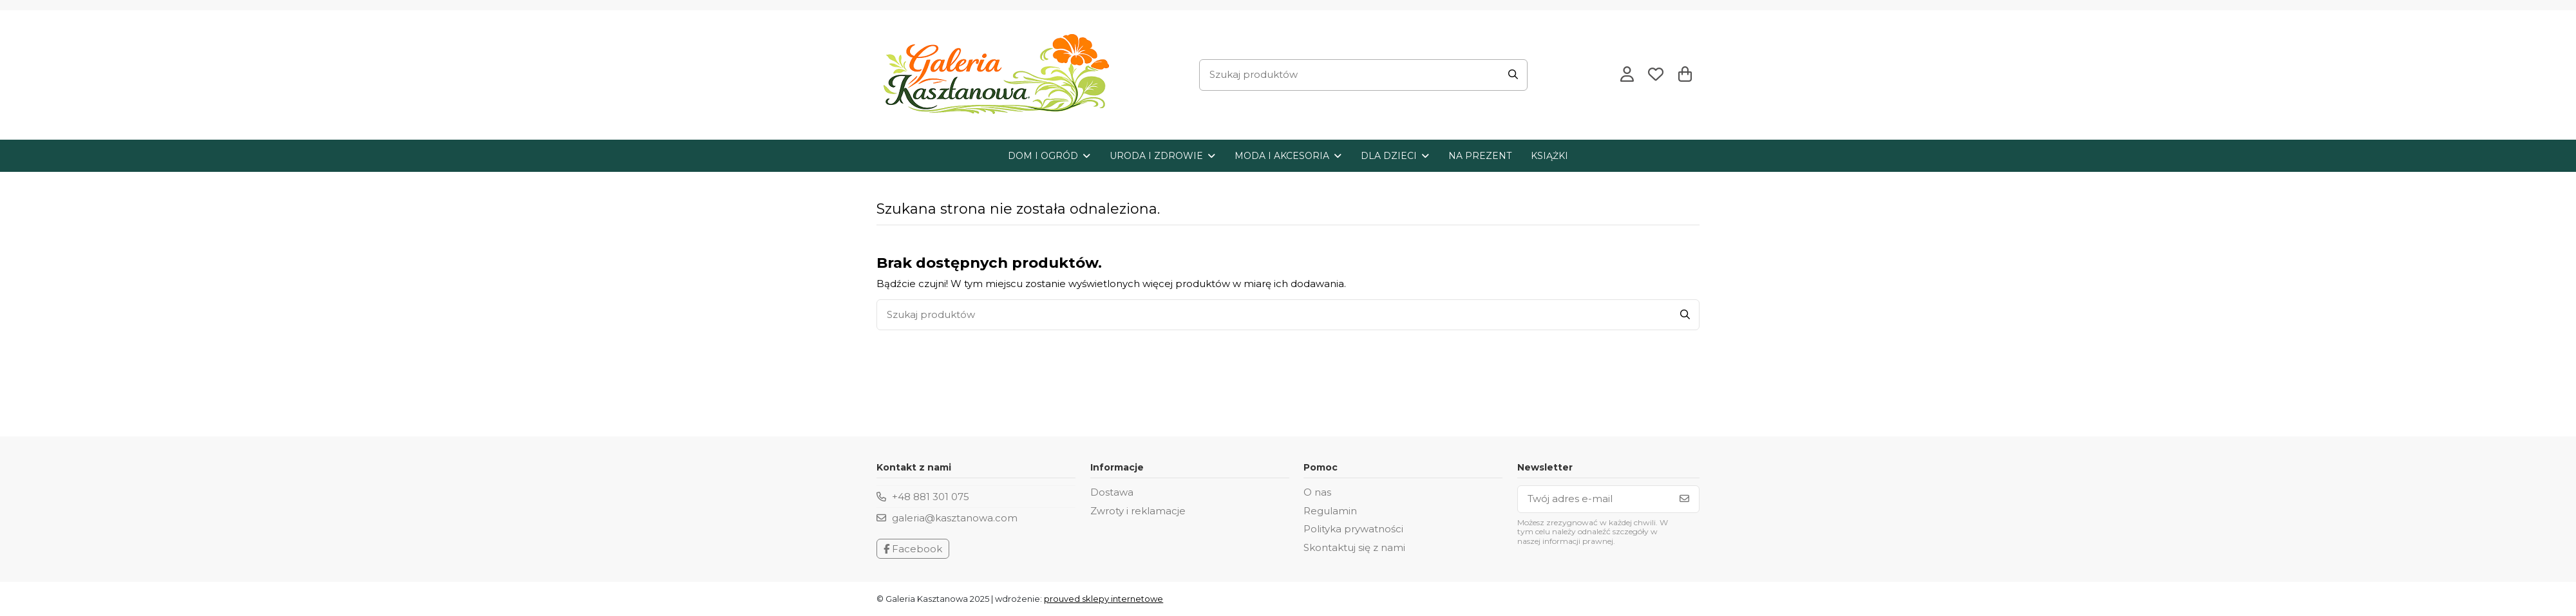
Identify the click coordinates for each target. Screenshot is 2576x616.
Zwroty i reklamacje (1138, 511)
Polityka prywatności (1353, 529)
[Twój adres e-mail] (1594, 499)
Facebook (913, 549)
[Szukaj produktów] (1513, 75)
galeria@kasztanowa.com (955, 518)
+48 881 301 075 (930, 496)
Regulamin (1330, 511)
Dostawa (1111, 492)
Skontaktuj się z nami (1354, 547)
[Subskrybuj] (1684, 499)
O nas (1317, 492)
